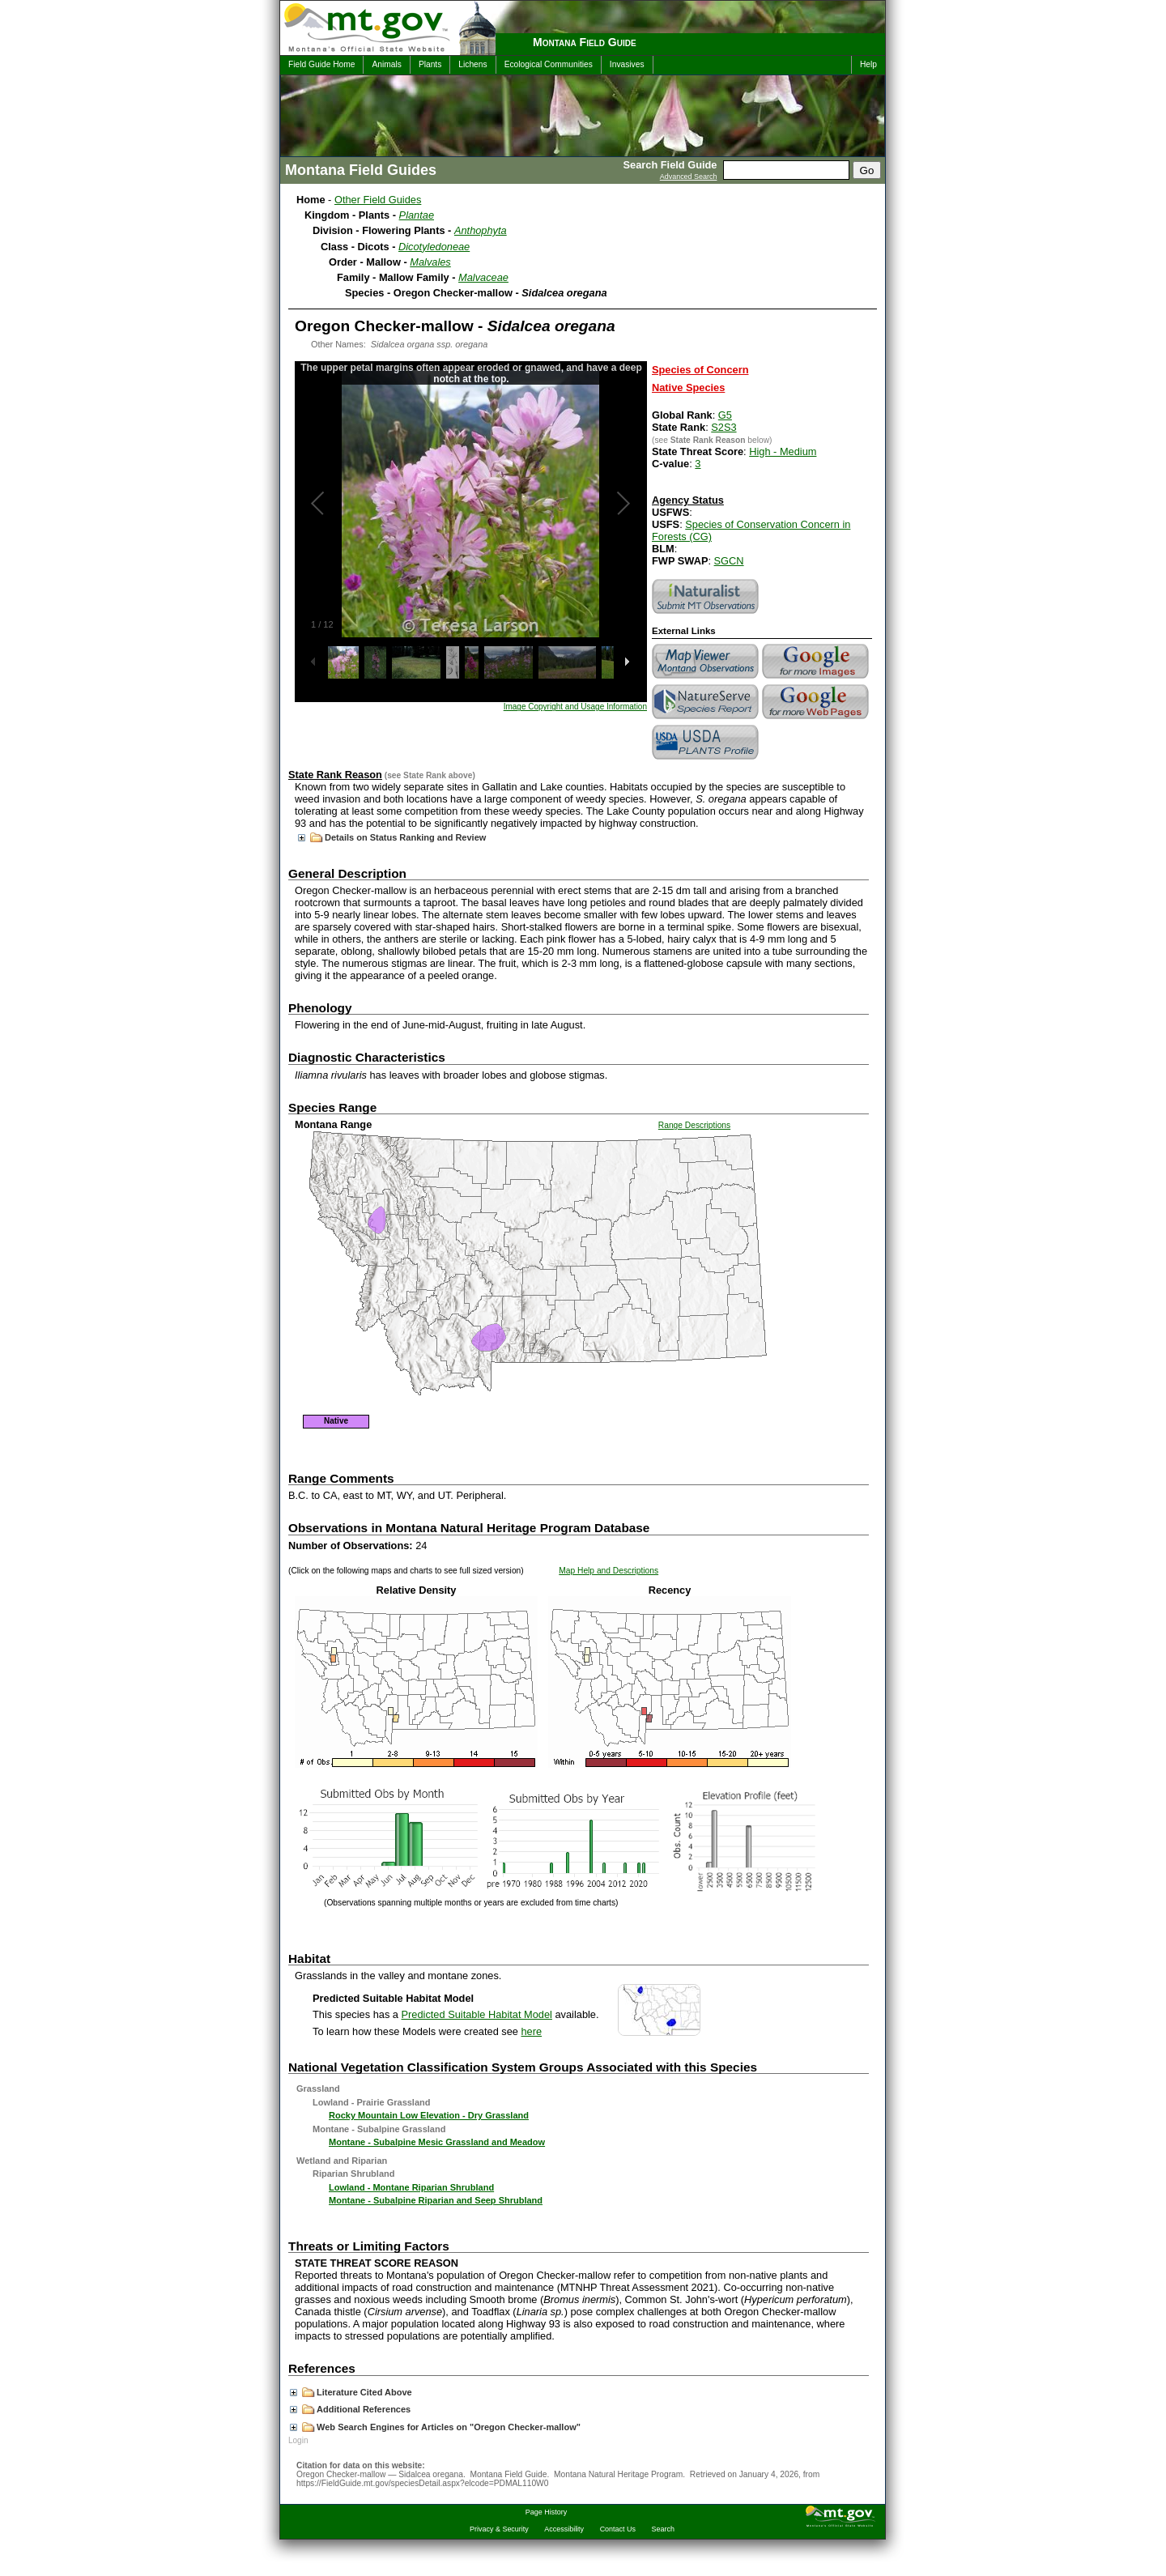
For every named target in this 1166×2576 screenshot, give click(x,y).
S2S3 (723, 427)
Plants (430, 64)
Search (663, 2529)
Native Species (688, 387)
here (532, 2031)
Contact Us (618, 2529)
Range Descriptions (694, 1125)
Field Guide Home (321, 64)
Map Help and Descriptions (608, 1570)
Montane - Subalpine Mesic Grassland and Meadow (437, 2142)
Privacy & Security (499, 2529)
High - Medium (782, 451)
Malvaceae (483, 277)
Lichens (472, 64)
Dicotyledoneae (434, 247)
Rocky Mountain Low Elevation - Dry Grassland (429, 2115)
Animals (386, 64)
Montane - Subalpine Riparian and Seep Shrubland (436, 2200)
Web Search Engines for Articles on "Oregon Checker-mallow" (435, 2427)
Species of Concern (700, 370)
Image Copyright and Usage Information (575, 706)
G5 (725, 415)
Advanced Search (688, 176)
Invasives (627, 64)
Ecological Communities (548, 64)
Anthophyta (480, 230)
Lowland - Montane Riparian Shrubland (411, 2187)
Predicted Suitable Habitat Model (477, 2014)
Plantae (416, 215)
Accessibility (564, 2529)
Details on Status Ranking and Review (392, 837)
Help (868, 64)
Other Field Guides (377, 200)
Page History (546, 2512)
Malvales (430, 262)
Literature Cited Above (351, 2392)
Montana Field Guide (584, 42)
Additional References (350, 2409)
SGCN (729, 561)
